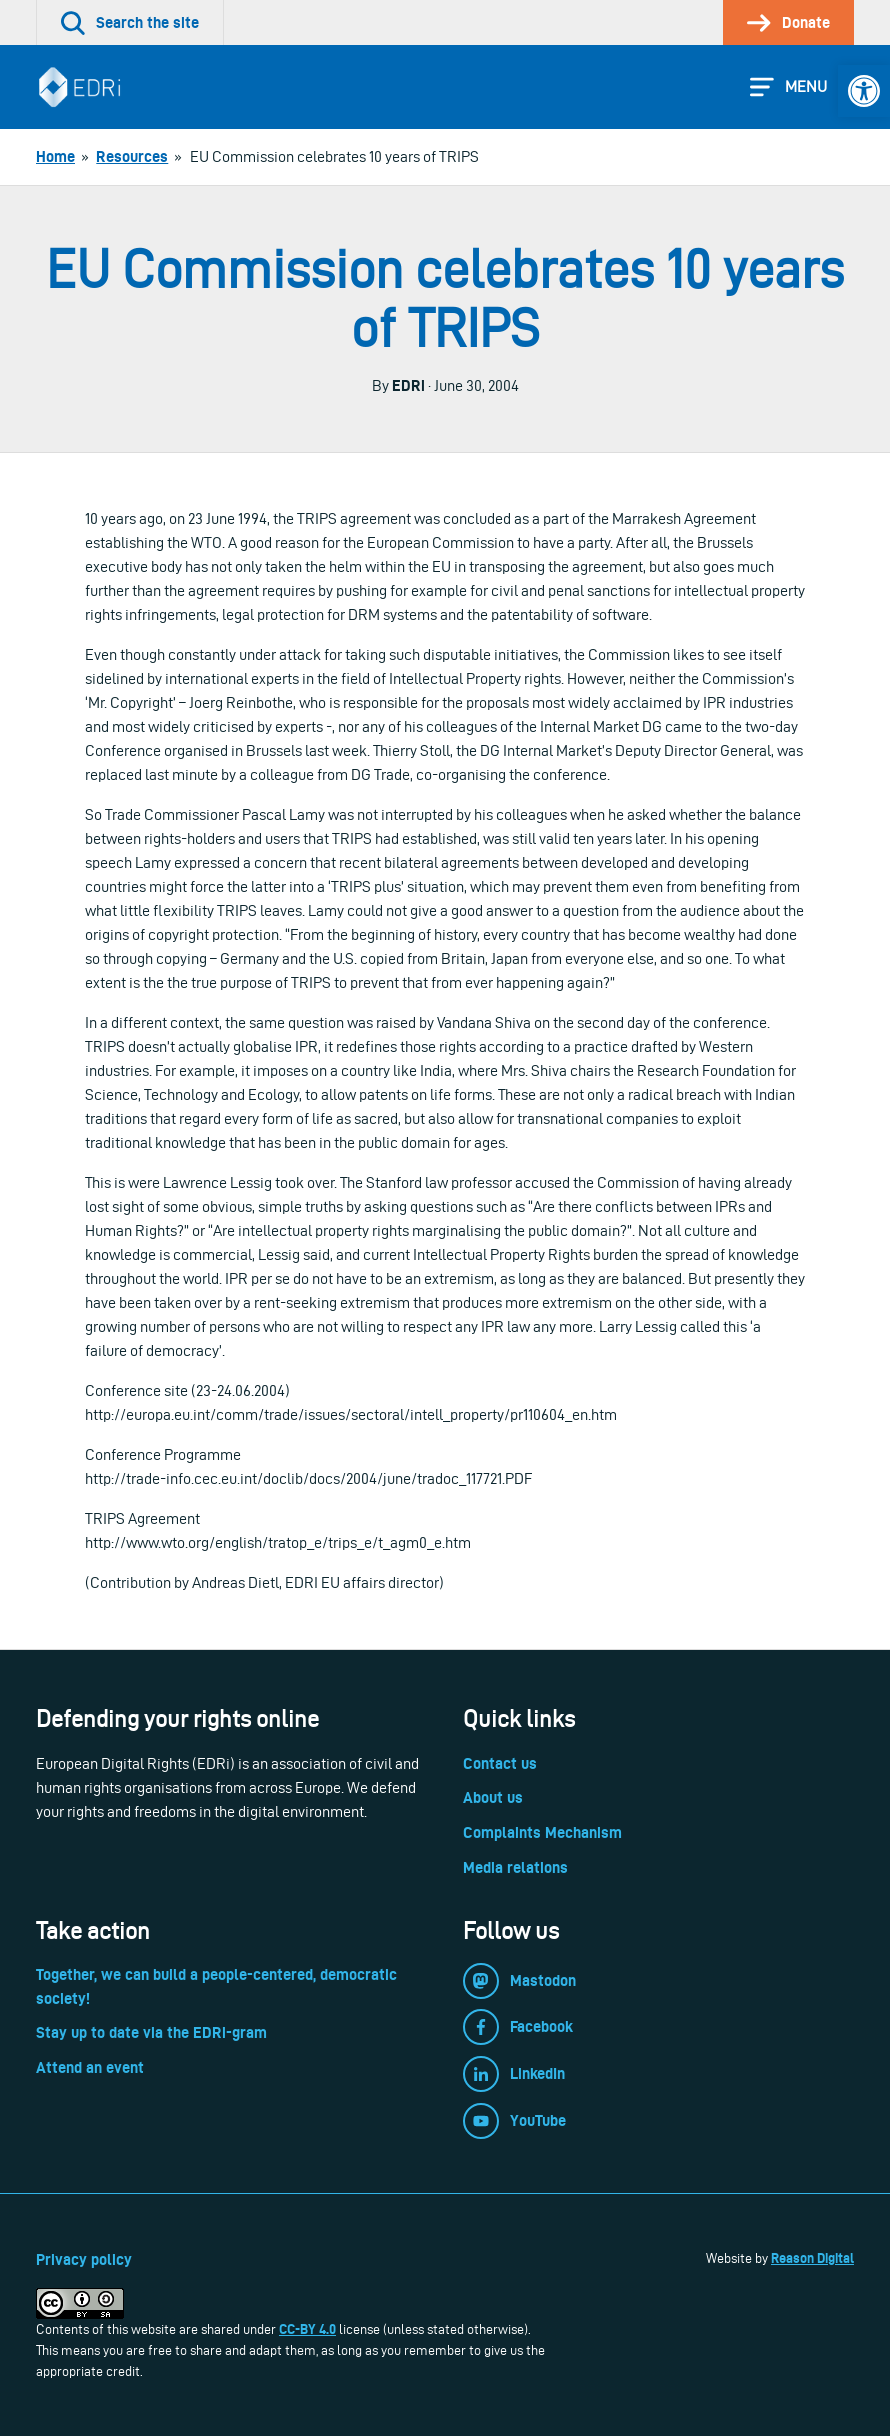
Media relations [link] (515, 1867)
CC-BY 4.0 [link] (307, 2329)
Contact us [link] (500, 1763)
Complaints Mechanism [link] (542, 1832)
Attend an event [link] (90, 2067)
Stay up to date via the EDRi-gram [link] (151, 2032)
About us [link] (493, 1797)
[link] (864, 91)
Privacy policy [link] (84, 2259)
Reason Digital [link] (812, 2258)
